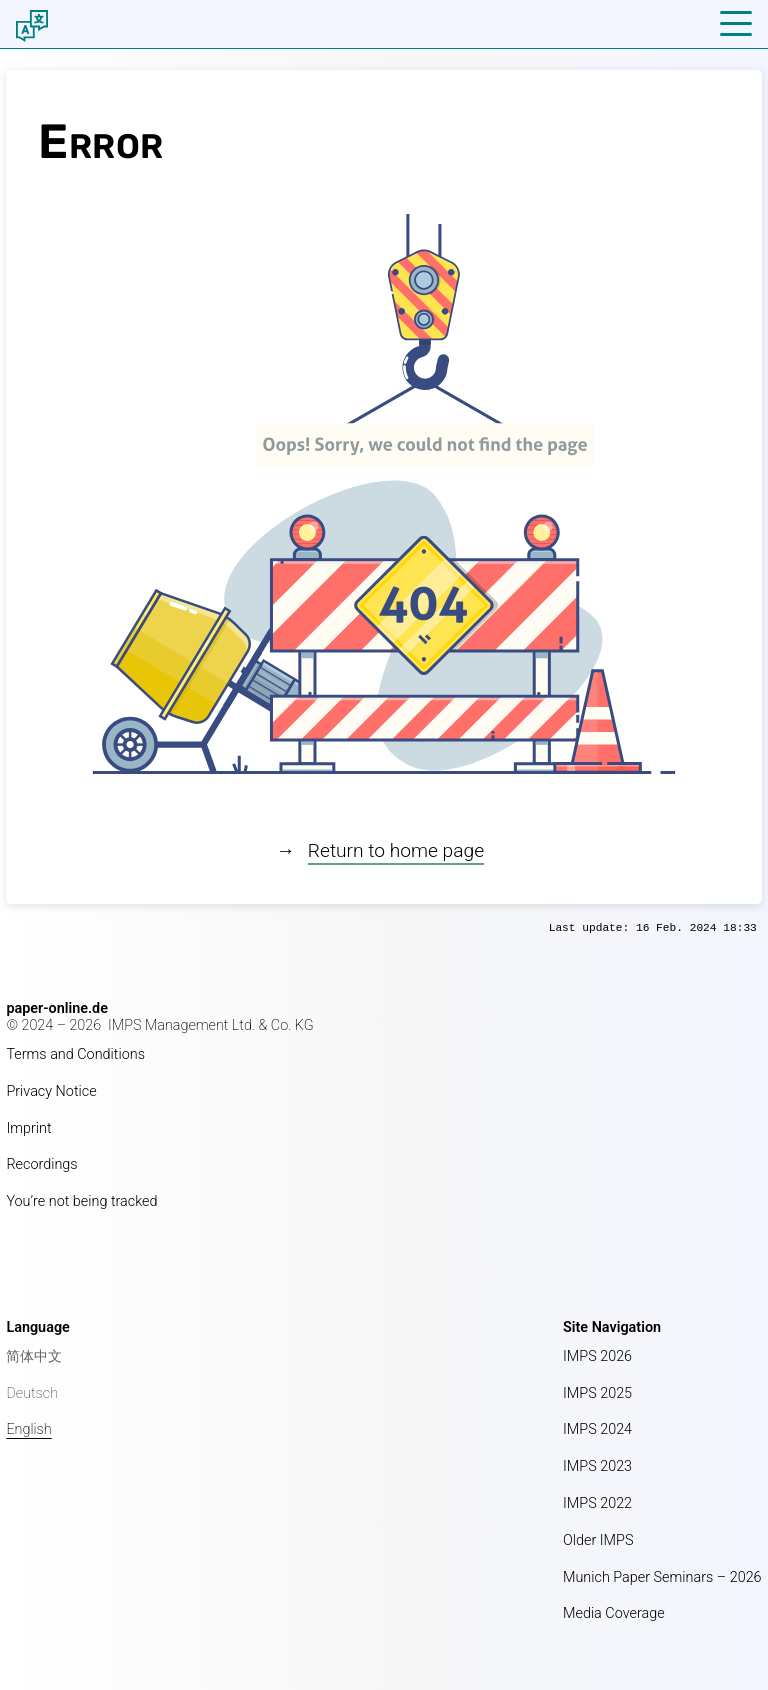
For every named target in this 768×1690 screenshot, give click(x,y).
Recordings (41, 1164)
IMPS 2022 (597, 1503)
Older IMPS (598, 1540)
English (28, 1429)
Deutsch (32, 1393)
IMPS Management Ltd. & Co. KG (211, 1025)
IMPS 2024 (597, 1429)
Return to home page (396, 850)
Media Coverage (614, 1613)
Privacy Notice (51, 1091)
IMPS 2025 (597, 1393)
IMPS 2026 (597, 1356)
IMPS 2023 (597, 1466)
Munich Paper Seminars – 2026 (662, 1577)
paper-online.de (57, 1008)
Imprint (28, 1128)
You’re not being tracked (81, 1201)
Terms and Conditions (75, 1054)
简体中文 (34, 1356)
